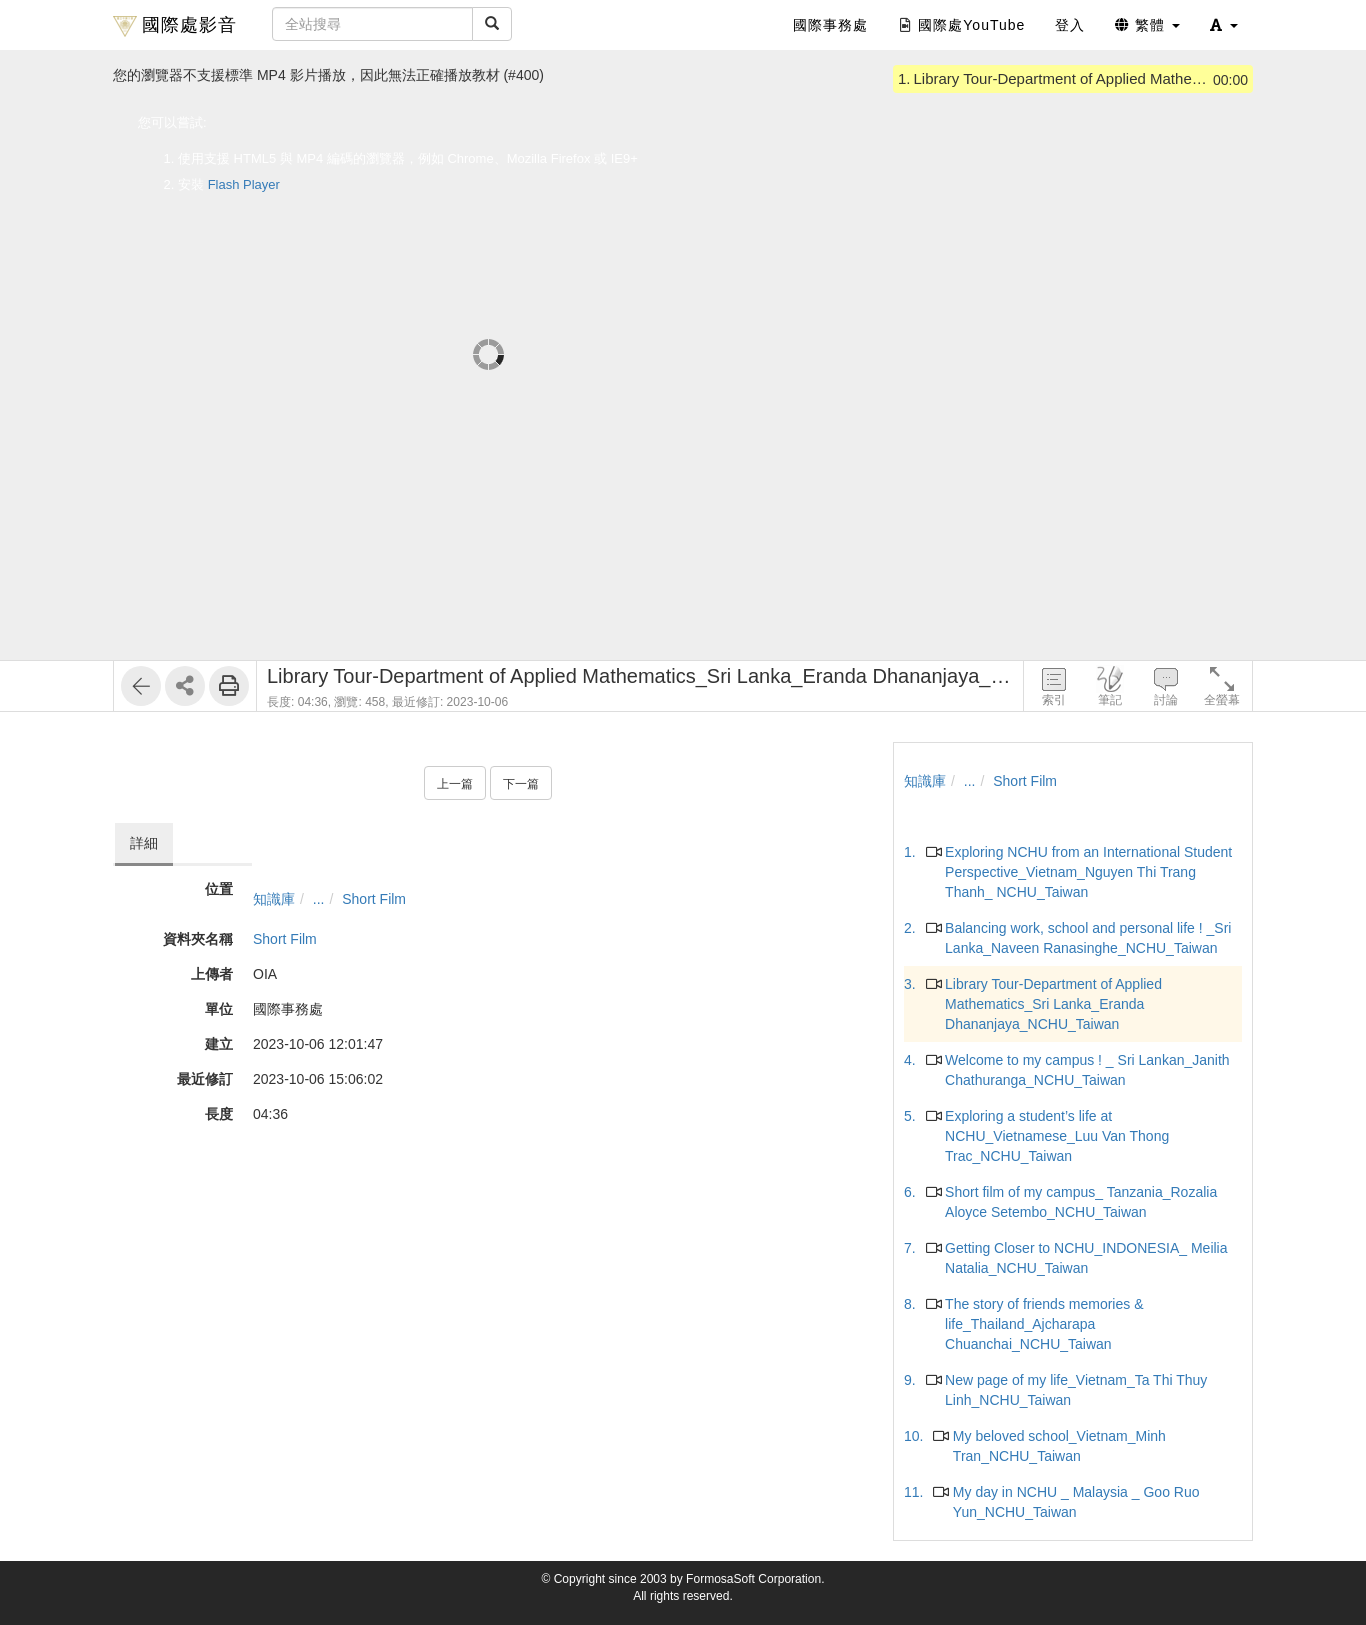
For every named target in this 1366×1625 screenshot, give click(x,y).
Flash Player (244, 184)
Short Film (374, 899)
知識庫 (274, 899)
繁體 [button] (1147, 25)
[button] (1224, 25)
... (319, 899)
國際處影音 (175, 26)
